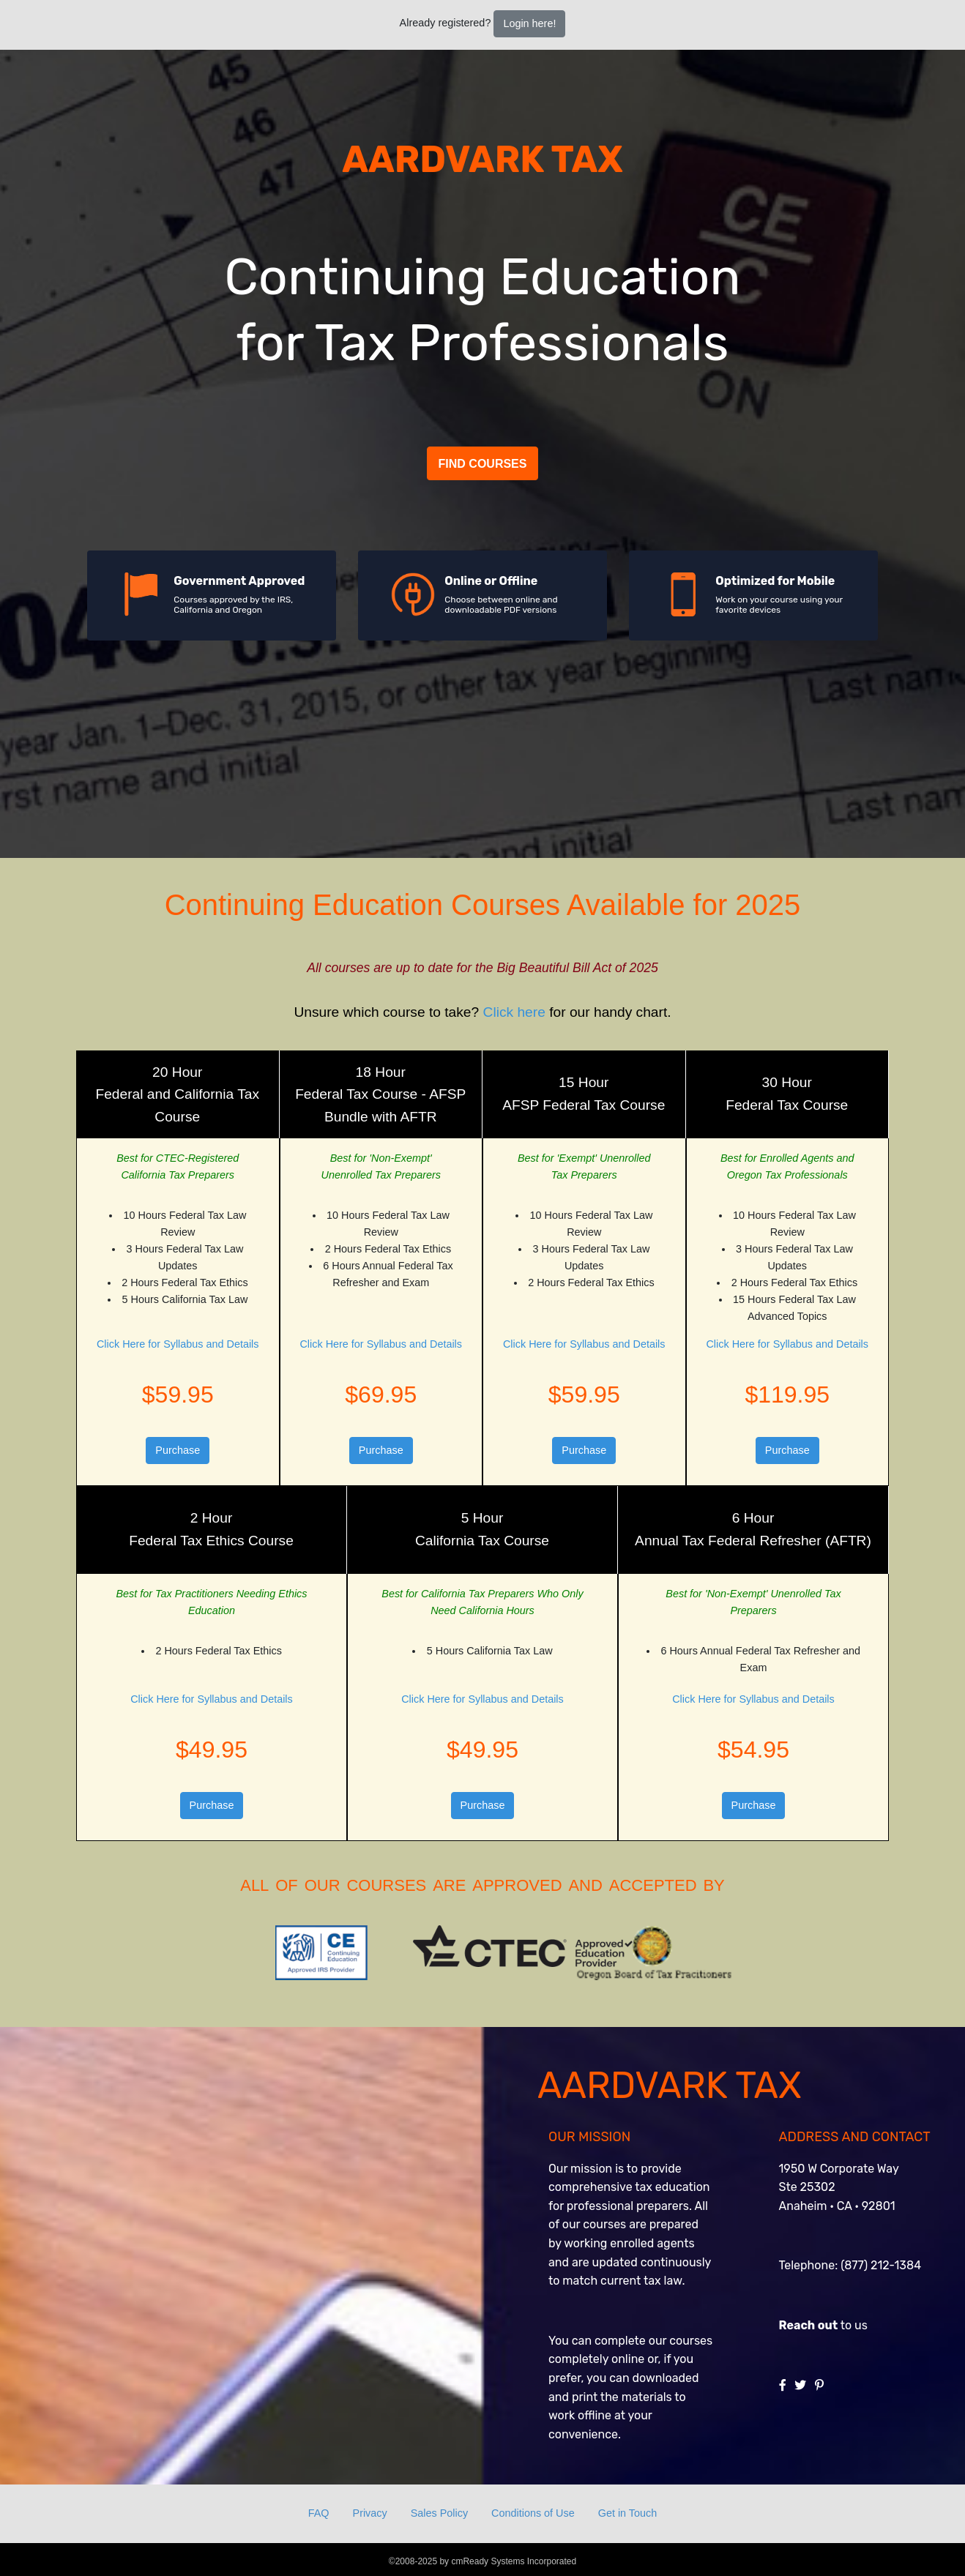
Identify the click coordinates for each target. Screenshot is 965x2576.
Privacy (370, 2513)
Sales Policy (439, 2513)
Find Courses (483, 464)
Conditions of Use (533, 2513)
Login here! (529, 23)
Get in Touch (627, 2513)
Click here (514, 1012)
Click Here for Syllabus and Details (178, 1344)
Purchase (177, 1450)
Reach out (808, 2325)
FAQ (318, 2513)
